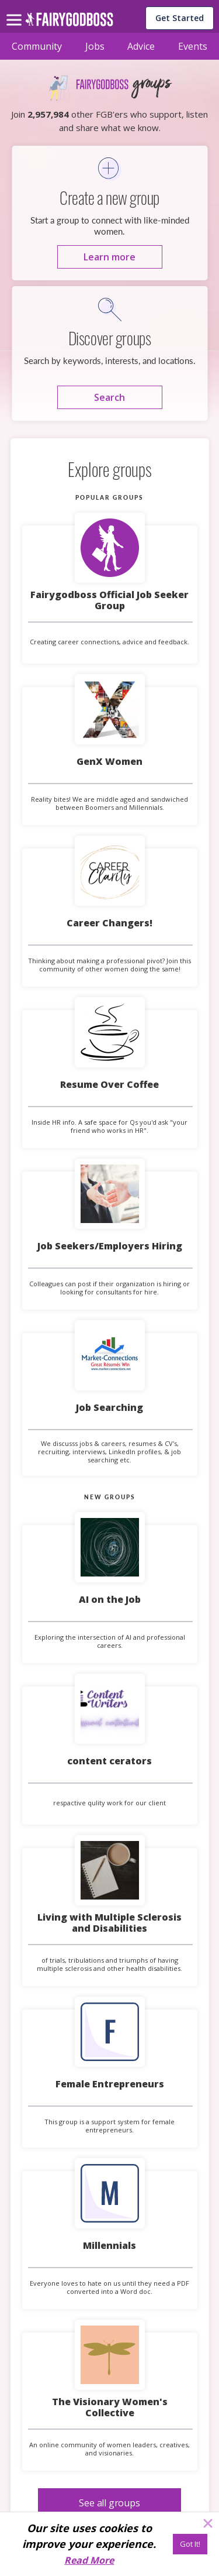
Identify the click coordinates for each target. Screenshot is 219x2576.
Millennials (109, 2245)
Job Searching (109, 1407)
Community (37, 46)
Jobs (95, 46)
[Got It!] (190, 2544)
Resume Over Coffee (109, 1084)
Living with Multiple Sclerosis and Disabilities (109, 1923)
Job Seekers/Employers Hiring (109, 1245)
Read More (89, 2560)
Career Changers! (109, 922)
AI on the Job (110, 1599)
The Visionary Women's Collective (110, 2407)
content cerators (109, 1760)
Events (192, 46)
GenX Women (109, 761)
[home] (69, 22)
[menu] (15, 10)
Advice (141, 46)
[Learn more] (109, 257)
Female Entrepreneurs (109, 2083)
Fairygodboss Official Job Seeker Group (109, 600)
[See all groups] (109, 2502)
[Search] (109, 397)
